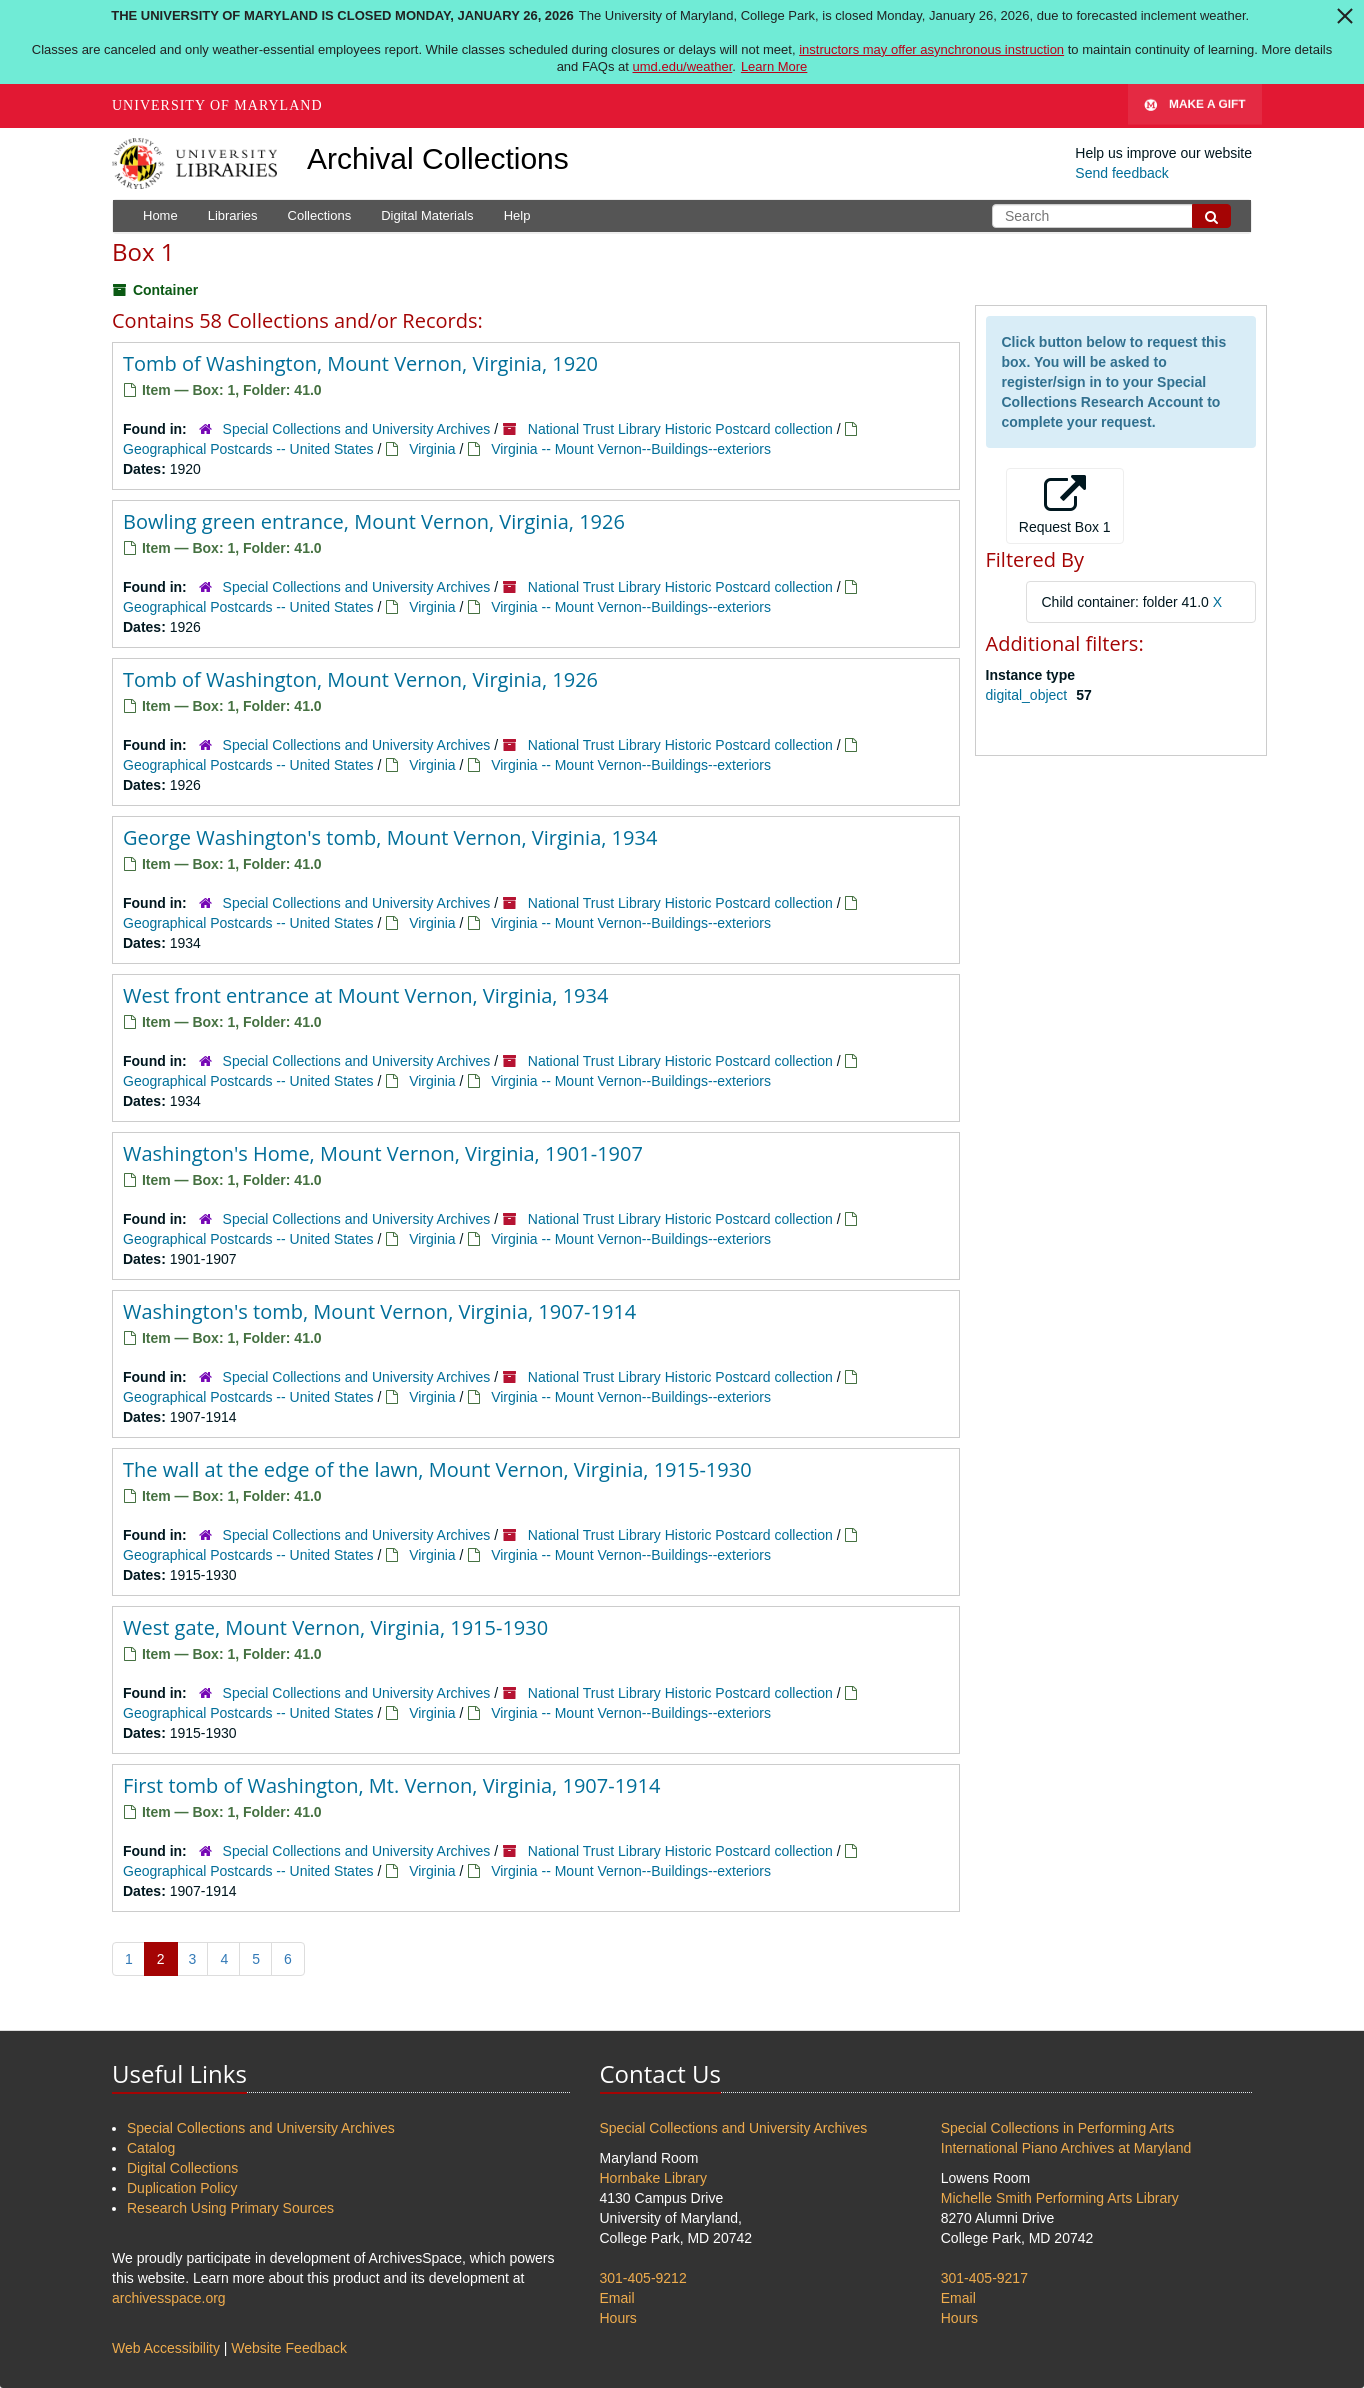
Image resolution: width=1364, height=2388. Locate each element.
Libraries (233, 215)
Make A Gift (1195, 106)
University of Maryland (217, 105)
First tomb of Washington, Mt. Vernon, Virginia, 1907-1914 (391, 1785)
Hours (618, 2318)
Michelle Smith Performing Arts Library (1060, 2198)
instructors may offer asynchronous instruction (931, 49)
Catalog (151, 2148)
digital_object (1029, 695)
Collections (320, 215)
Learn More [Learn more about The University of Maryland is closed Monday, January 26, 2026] (774, 66)
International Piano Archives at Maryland (1066, 2148)
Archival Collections (438, 158)
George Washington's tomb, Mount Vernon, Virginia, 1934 (390, 837)
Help (517, 215)
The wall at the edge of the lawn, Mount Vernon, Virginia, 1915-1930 (437, 1469)
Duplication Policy (182, 2188)
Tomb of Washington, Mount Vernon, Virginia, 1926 (360, 679)
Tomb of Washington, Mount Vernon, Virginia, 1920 (360, 363)
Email (617, 2298)
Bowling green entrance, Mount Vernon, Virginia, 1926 (374, 521)
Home (160, 215)
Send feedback (1121, 173)
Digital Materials (427, 215)
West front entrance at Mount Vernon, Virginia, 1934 (365, 995)
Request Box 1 (1065, 505)
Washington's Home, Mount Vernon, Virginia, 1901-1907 (383, 1153)
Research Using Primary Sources (230, 2208)
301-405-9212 (643, 2278)
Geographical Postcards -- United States (248, 449)
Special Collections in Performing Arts (1057, 2128)
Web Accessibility (166, 2348)
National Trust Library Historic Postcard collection (680, 429)
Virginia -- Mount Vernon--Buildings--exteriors (631, 449)
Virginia (432, 449)
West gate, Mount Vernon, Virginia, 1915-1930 (335, 1627)
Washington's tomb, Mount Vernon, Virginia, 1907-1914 (379, 1311)
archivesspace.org (169, 2298)
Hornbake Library (653, 2178)
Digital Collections (182, 2168)
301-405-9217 (984, 2278)
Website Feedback (289, 2348)
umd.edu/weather (683, 66)
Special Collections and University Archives (357, 429)
